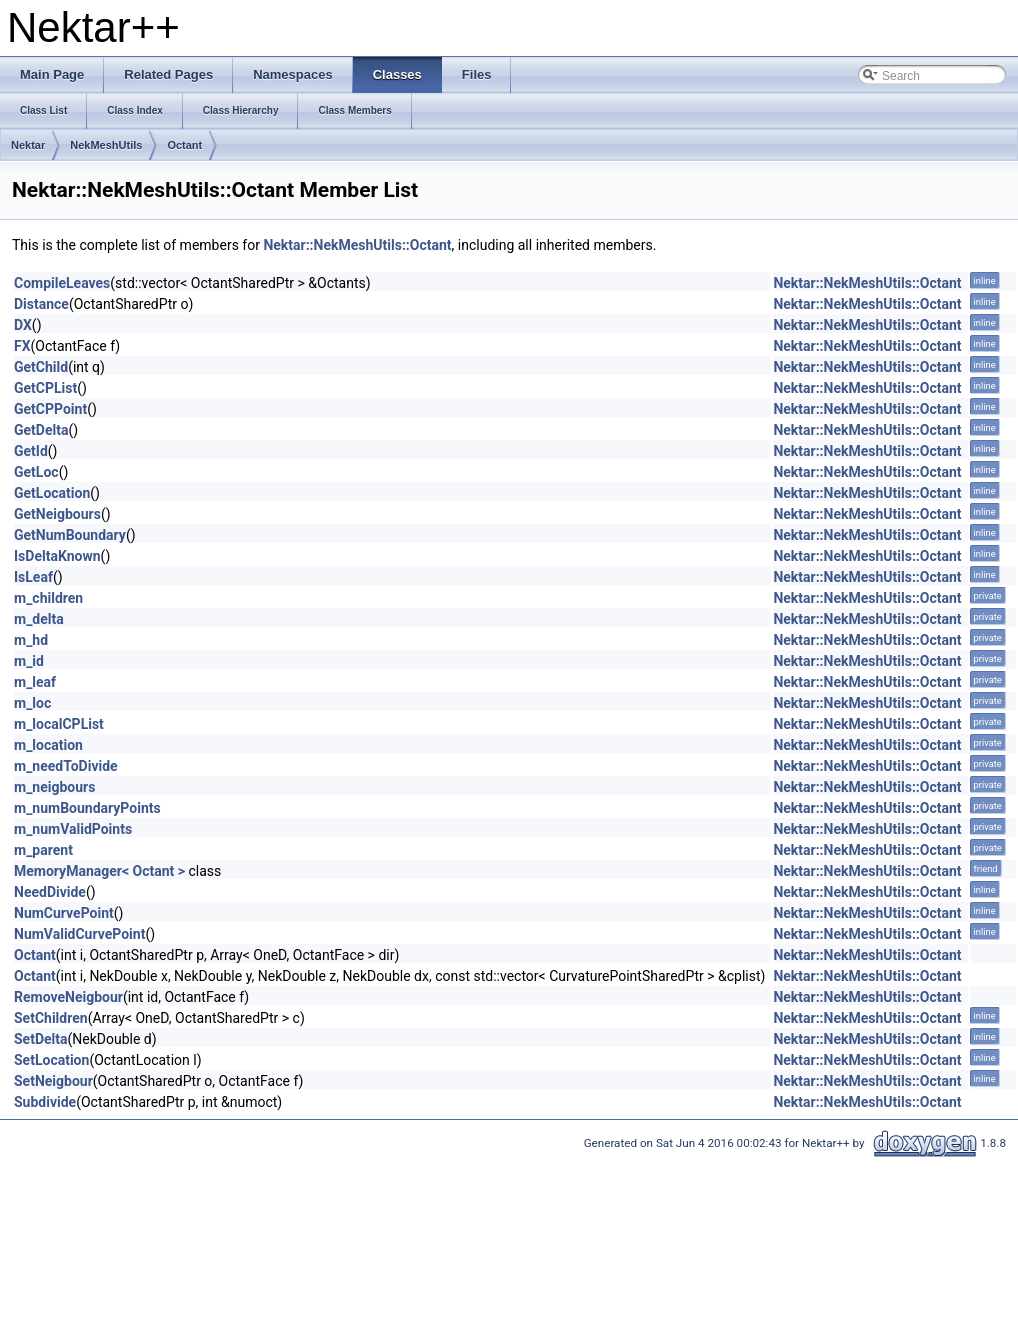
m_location (48, 745)
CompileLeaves (62, 283)
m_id (29, 661)
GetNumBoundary (70, 535)
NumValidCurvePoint (79, 934)
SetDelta (41, 1039)
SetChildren (51, 1018)
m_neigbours (54, 787)
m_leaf (35, 682)
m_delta (39, 619)
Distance (41, 304)
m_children (48, 598)
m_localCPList (59, 724)
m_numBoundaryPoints (87, 808)
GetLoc (36, 472)
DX (23, 325)
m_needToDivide (66, 766)
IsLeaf (33, 577)
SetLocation (51, 1060)
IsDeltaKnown (57, 556)
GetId (31, 451)
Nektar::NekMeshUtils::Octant (357, 245)
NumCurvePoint (64, 913)
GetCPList (45, 388)
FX (22, 346)
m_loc (32, 703)
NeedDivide (50, 892)
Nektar (28, 145)
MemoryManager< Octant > (99, 871)
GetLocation (52, 493)
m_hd (31, 640)
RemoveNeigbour (68, 997)
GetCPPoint (50, 409)
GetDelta (41, 430)
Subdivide (45, 1102)
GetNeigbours (57, 514)
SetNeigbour (53, 1081)
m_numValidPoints (73, 829)
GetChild (41, 367)
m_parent (43, 850)
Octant (184, 145)
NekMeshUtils (106, 145)
